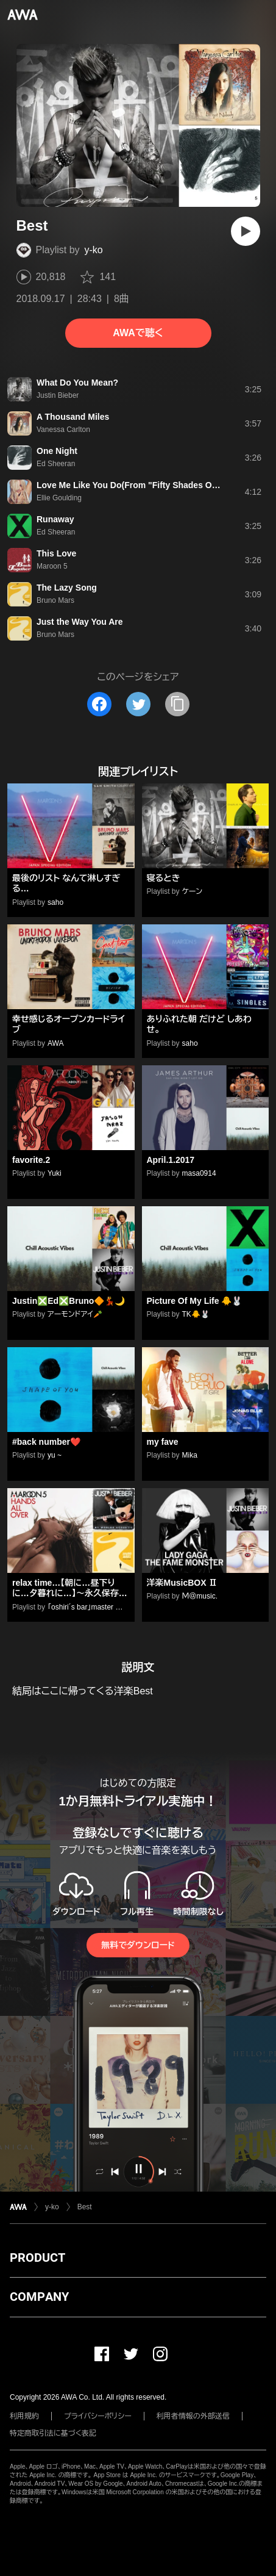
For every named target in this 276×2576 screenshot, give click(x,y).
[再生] (245, 231)
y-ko (94, 250)
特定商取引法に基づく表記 (53, 2433)
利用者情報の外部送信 (193, 2416)
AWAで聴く (138, 333)
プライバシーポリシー (98, 2416)
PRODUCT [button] (37, 2257)
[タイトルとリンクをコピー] (177, 704)
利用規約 (24, 2416)
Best (84, 2207)
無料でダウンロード (137, 1945)
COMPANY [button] (39, 2296)
